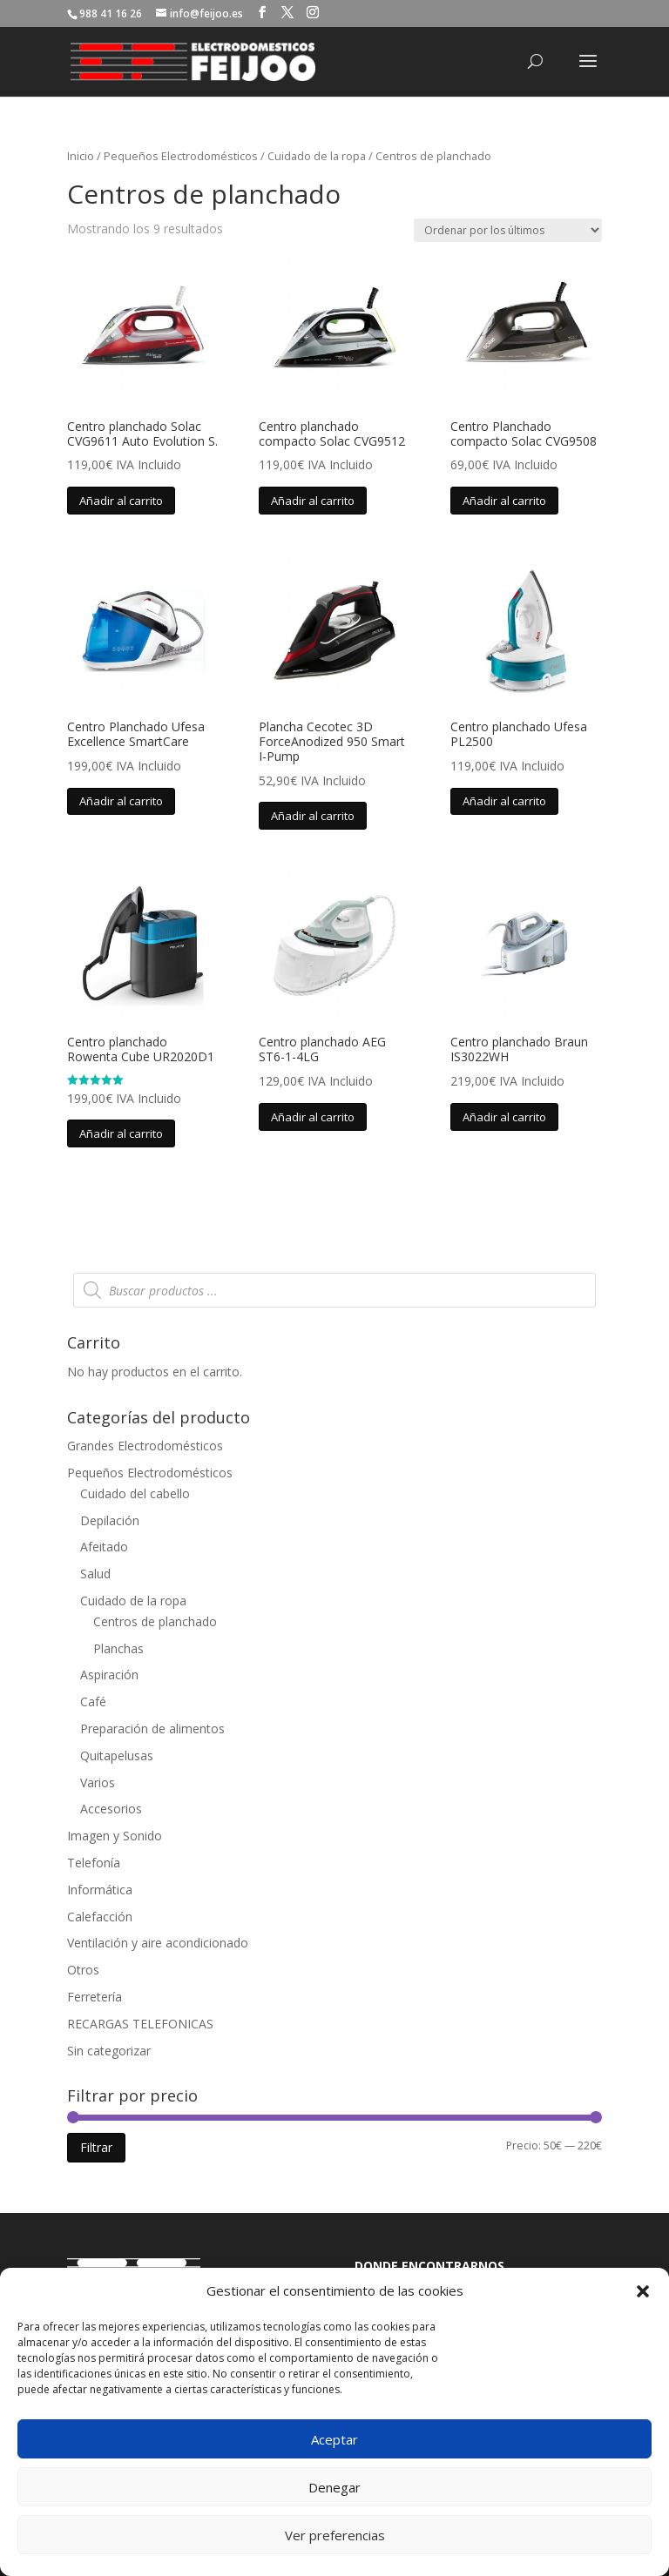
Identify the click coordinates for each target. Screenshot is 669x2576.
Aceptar (334, 2439)
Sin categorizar (109, 2050)
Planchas (118, 1648)
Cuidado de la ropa (316, 156)
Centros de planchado (155, 1621)
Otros (83, 1969)
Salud (95, 1573)
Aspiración (109, 1674)
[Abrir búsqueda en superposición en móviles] (334, 1290)
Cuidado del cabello (135, 1493)
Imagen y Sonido (114, 1835)
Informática (99, 1889)
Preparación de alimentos (152, 1728)
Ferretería (94, 1996)
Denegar (334, 2487)
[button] (643, 2291)
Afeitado (104, 1546)
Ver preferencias (335, 2535)
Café (93, 1701)
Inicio (80, 156)
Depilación (109, 1520)
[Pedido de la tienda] (508, 230)
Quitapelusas (116, 1755)
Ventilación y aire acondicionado (157, 1942)
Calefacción (99, 1916)
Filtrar (96, 2147)
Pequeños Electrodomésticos (181, 156)
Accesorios (111, 1808)
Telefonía (93, 1862)
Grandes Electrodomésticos (145, 1445)
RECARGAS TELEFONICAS (140, 2023)
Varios (97, 1782)
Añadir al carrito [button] (121, 500)
